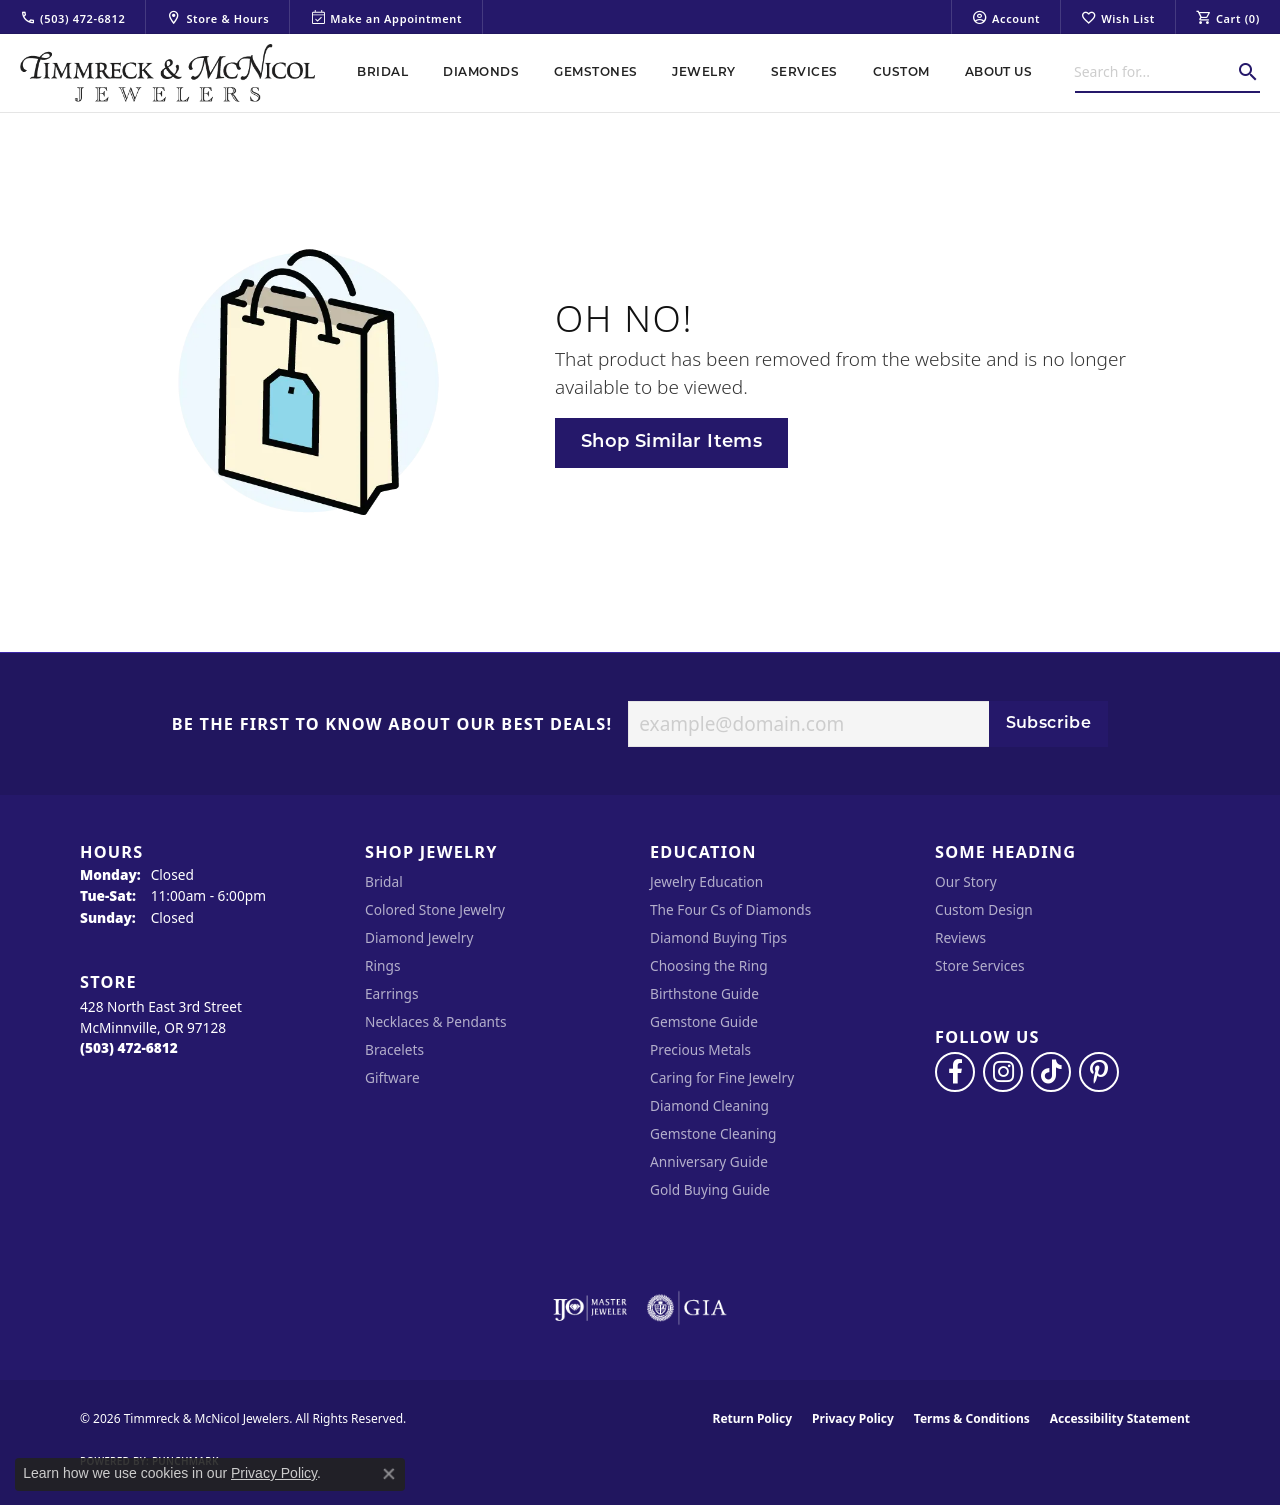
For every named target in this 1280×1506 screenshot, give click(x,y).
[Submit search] (1248, 72)
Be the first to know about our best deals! (392, 725)
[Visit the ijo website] (590, 1308)
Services (804, 73)
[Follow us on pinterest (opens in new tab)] (1099, 1072)
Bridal (382, 73)
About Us (999, 73)
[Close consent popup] (389, 1474)
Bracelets (394, 1049)
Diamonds (481, 73)
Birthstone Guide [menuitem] (704, 993)
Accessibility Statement (1120, 1418)
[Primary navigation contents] (695, 73)
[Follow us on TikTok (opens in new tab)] (1051, 1072)
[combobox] (1155, 72)
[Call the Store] (129, 1047)
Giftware (392, 1077)
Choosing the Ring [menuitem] (709, 965)
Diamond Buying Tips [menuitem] (718, 937)
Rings (382, 965)
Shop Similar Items (671, 442)
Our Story (966, 881)
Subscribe (1049, 724)
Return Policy (753, 1418)
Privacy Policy (853, 1418)
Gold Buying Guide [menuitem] (710, 1189)
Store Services (980, 965)
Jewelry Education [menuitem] (706, 881)
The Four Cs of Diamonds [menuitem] (730, 909)
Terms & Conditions (972, 1418)
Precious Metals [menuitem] (700, 1049)
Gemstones (595, 73)
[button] (1006, 17)
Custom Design (984, 909)
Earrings (392, 993)
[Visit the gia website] (687, 1308)
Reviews (960, 937)
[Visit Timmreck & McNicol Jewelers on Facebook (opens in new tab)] (955, 1072)
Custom (901, 73)
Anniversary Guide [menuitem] (709, 1161)
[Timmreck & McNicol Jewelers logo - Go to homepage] (167, 73)
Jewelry (703, 73)
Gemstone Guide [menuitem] (704, 1021)
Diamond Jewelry (419, 937)
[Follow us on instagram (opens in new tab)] (1003, 1072)
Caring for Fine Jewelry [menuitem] (722, 1077)
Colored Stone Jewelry (435, 909)
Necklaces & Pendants (436, 1021)
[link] (72, 17)
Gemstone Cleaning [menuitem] (713, 1133)
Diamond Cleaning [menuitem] (709, 1105)
